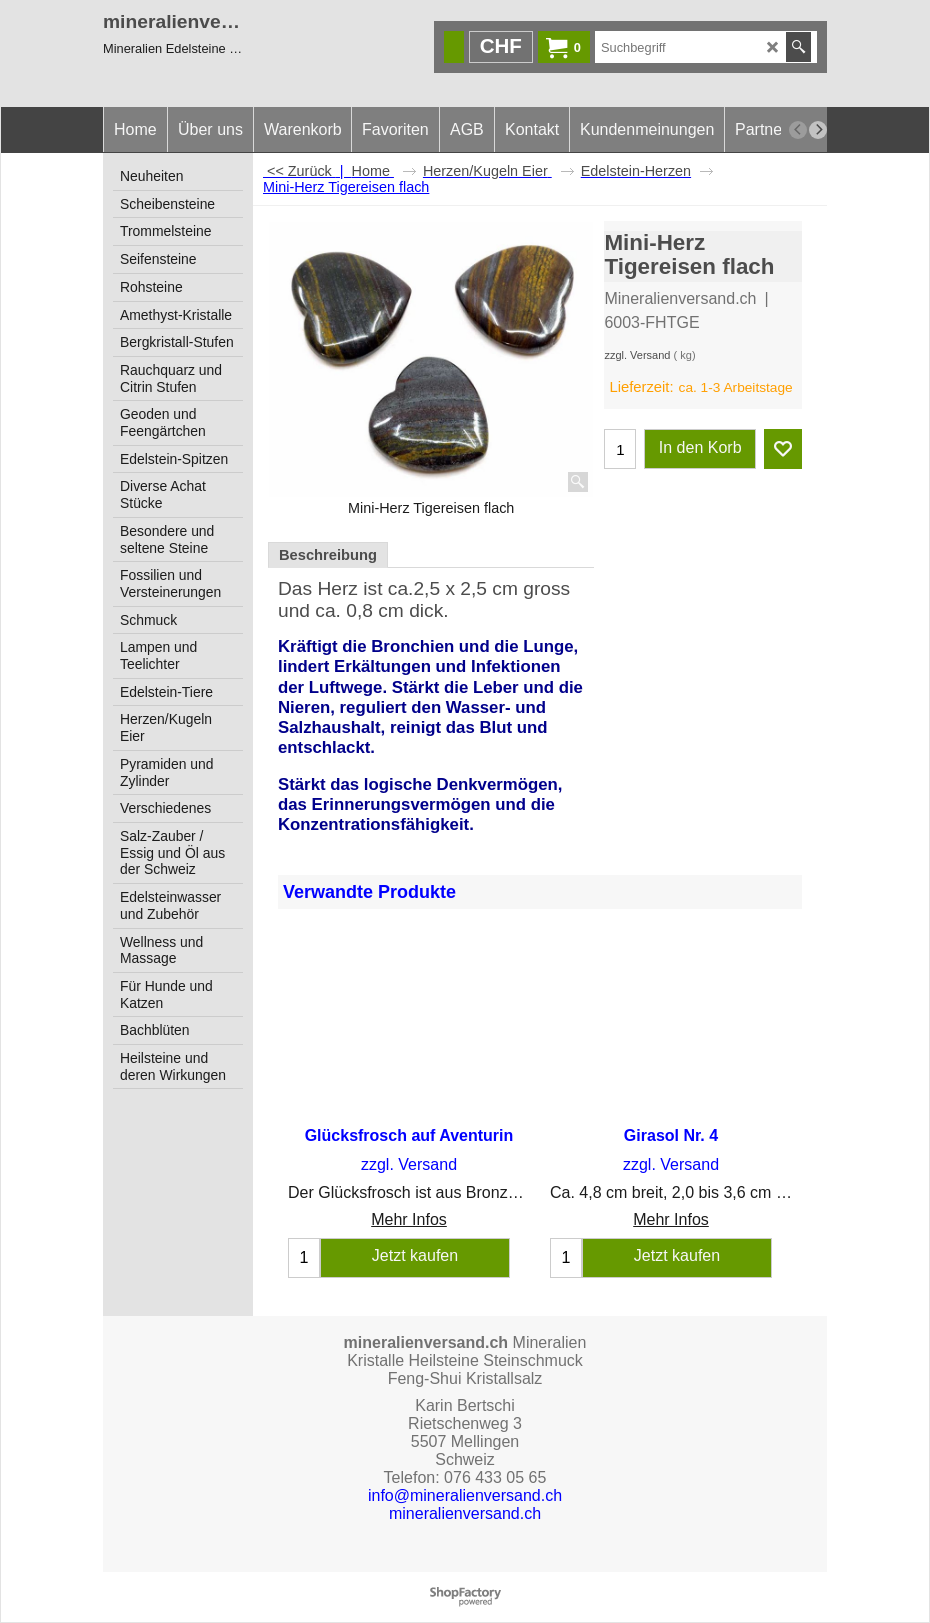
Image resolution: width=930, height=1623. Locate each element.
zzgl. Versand (637, 355)
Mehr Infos (409, 1220)
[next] (818, 130)
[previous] (798, 130)
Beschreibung (328, 555)
